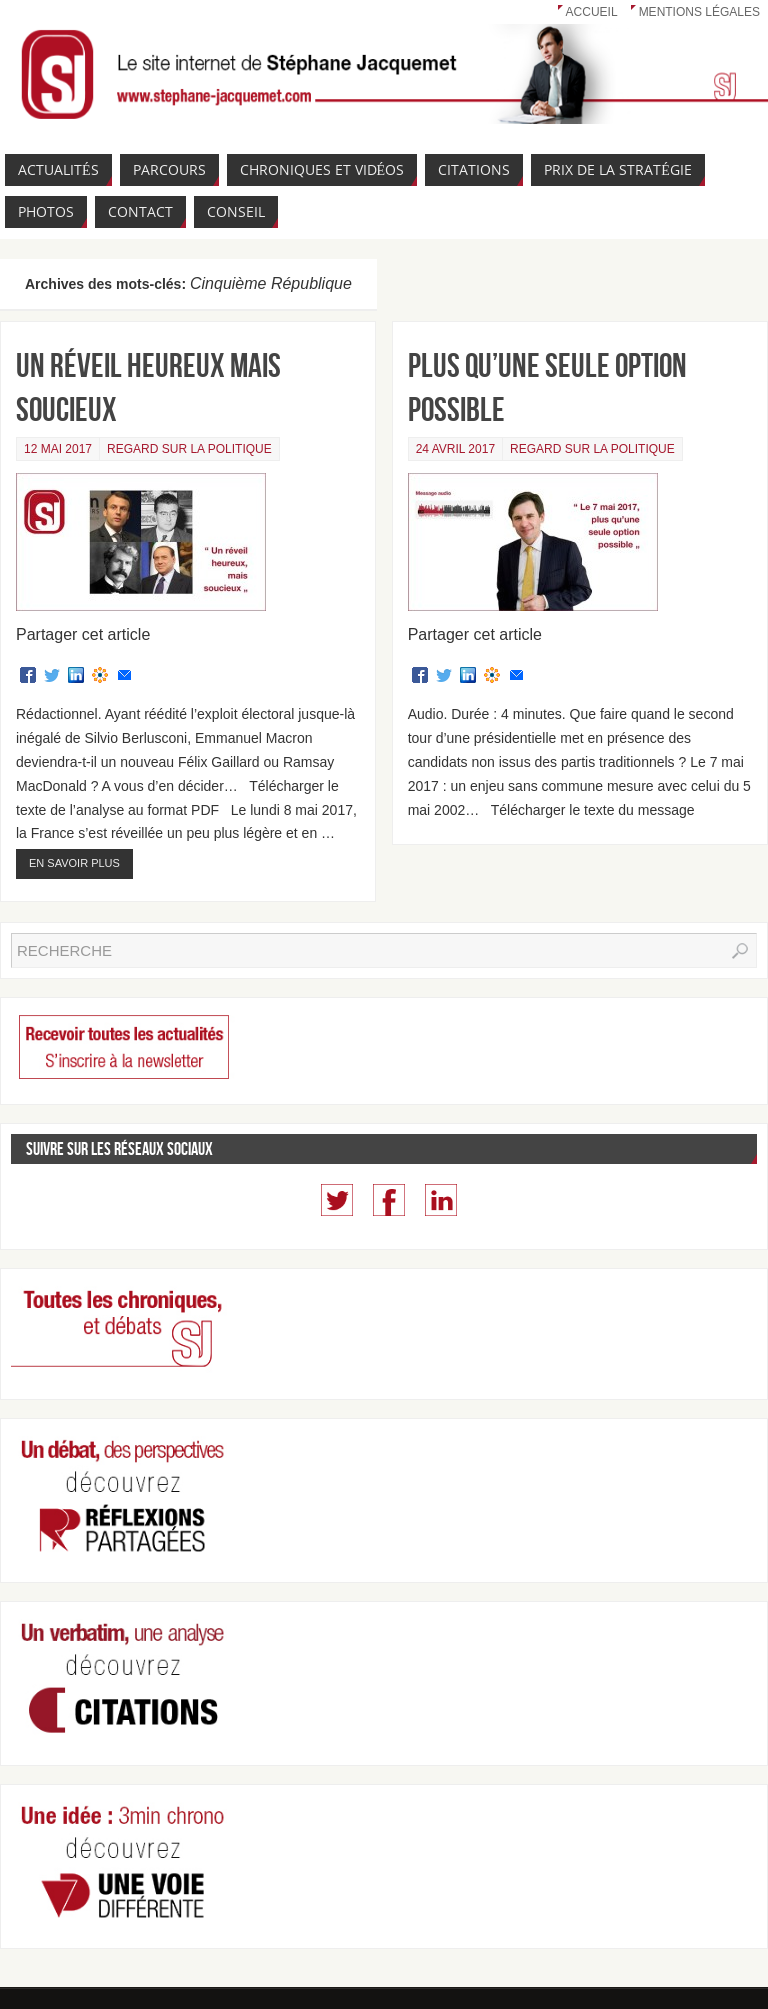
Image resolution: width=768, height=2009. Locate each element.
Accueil (592, 12)
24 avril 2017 (455, 449)
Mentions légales (699, 12)
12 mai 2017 (58, 449)
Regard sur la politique (189, 449)
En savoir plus (74, 863)
